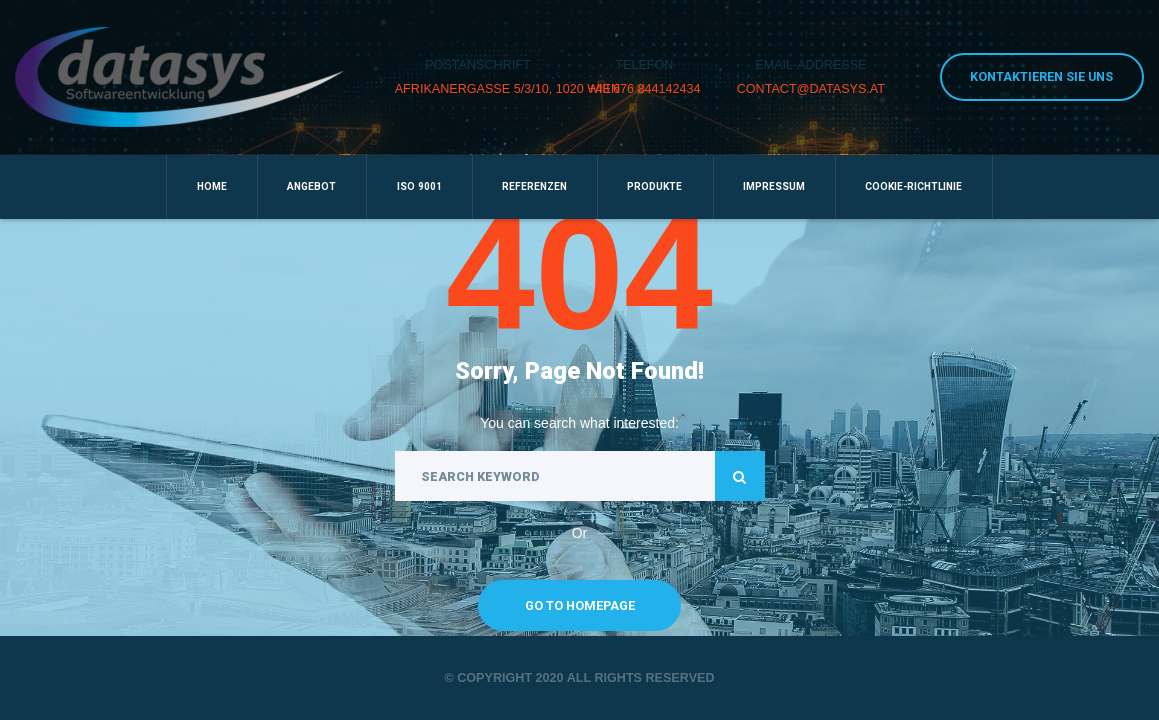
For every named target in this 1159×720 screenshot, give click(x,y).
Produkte (654, 186)
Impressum (774, 186)
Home (212, 186)
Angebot (311, 186)
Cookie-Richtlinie (913, 186)
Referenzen (534, 186)
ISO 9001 (419, 186)
